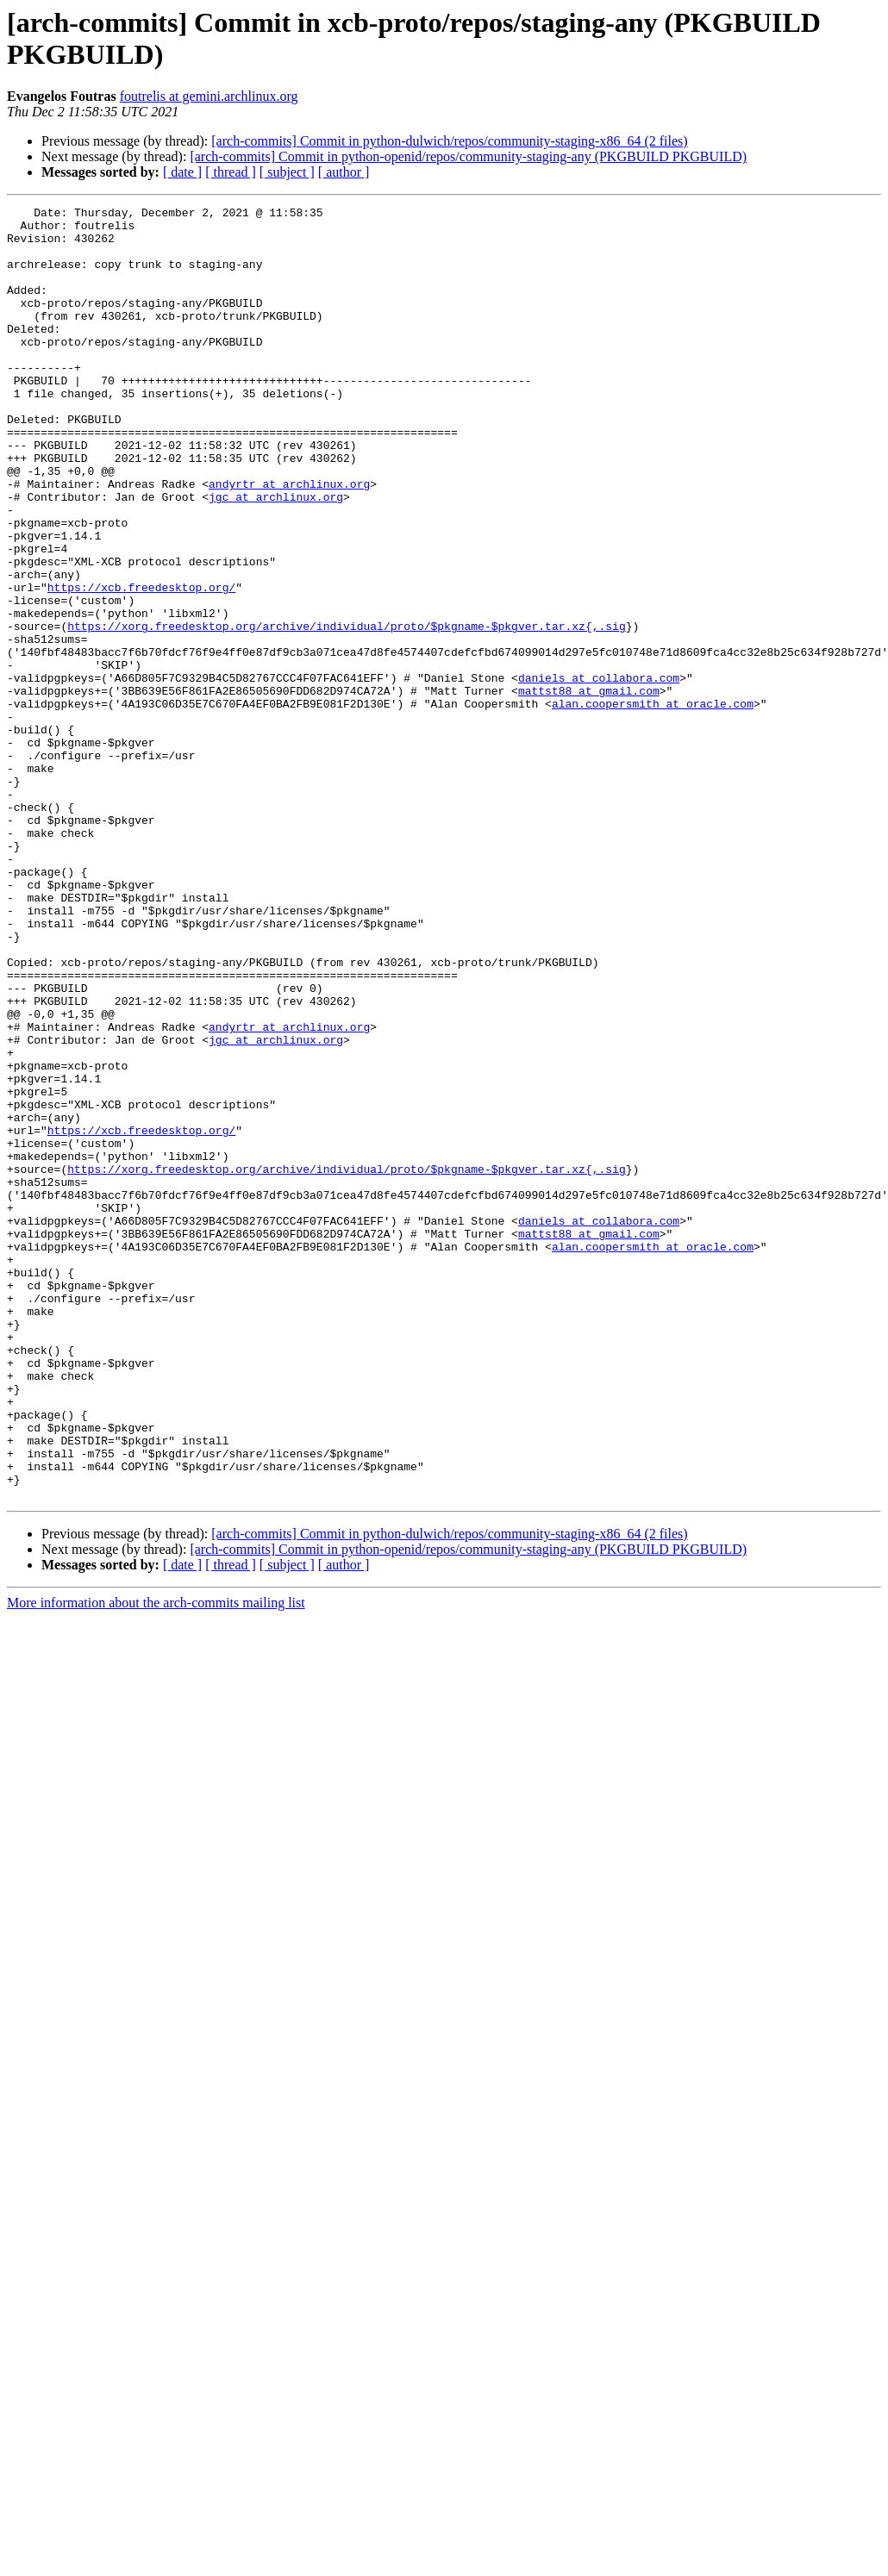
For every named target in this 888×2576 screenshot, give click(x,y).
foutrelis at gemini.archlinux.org (209, 96)
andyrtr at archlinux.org (289, 540)
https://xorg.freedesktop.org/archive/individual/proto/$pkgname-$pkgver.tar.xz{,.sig (346, 711)
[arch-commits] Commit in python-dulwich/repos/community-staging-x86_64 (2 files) (449, 141)
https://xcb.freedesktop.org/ (141, 664)
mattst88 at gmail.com (589, 788)
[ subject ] (287, 172)
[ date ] (182, 172)
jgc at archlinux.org (276, 556)
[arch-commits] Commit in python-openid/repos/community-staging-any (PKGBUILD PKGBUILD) (468, 156)
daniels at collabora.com (598, 773)
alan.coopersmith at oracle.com (653, 804)
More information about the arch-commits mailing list (156, 1861)
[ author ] (344, 172)
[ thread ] (230, 172)
